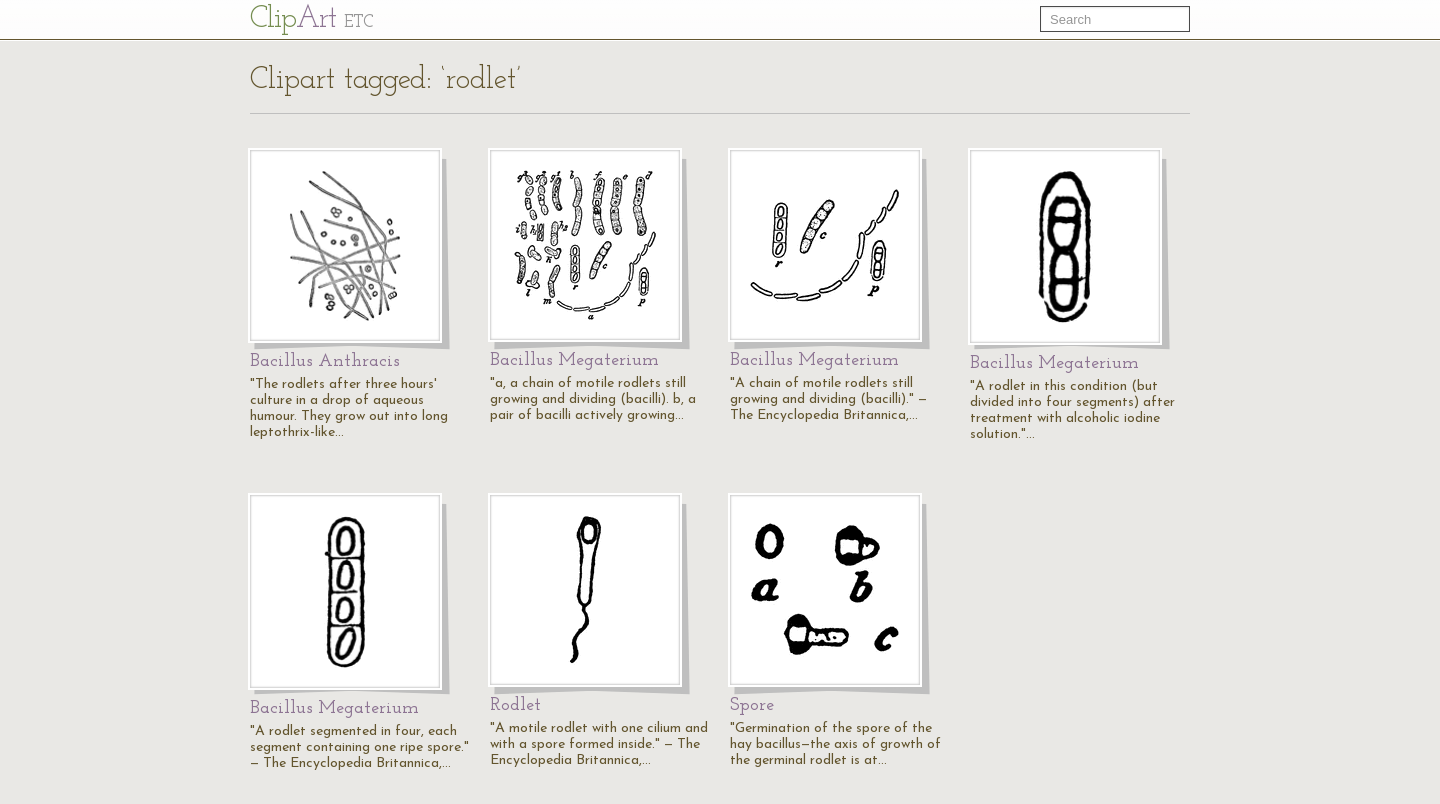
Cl (311, 19)
